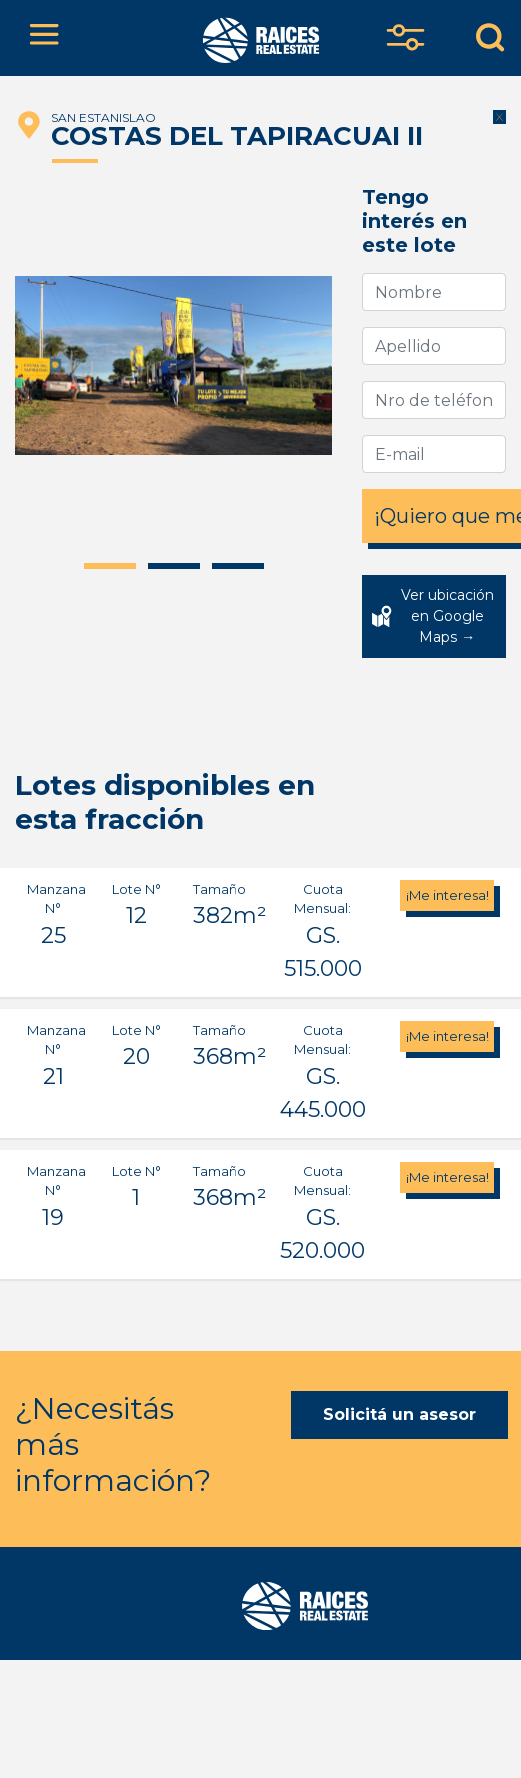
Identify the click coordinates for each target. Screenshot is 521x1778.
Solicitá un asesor (399, 1414)
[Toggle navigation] (44, 38)
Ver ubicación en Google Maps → (447, 616)
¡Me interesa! (447, 895)
